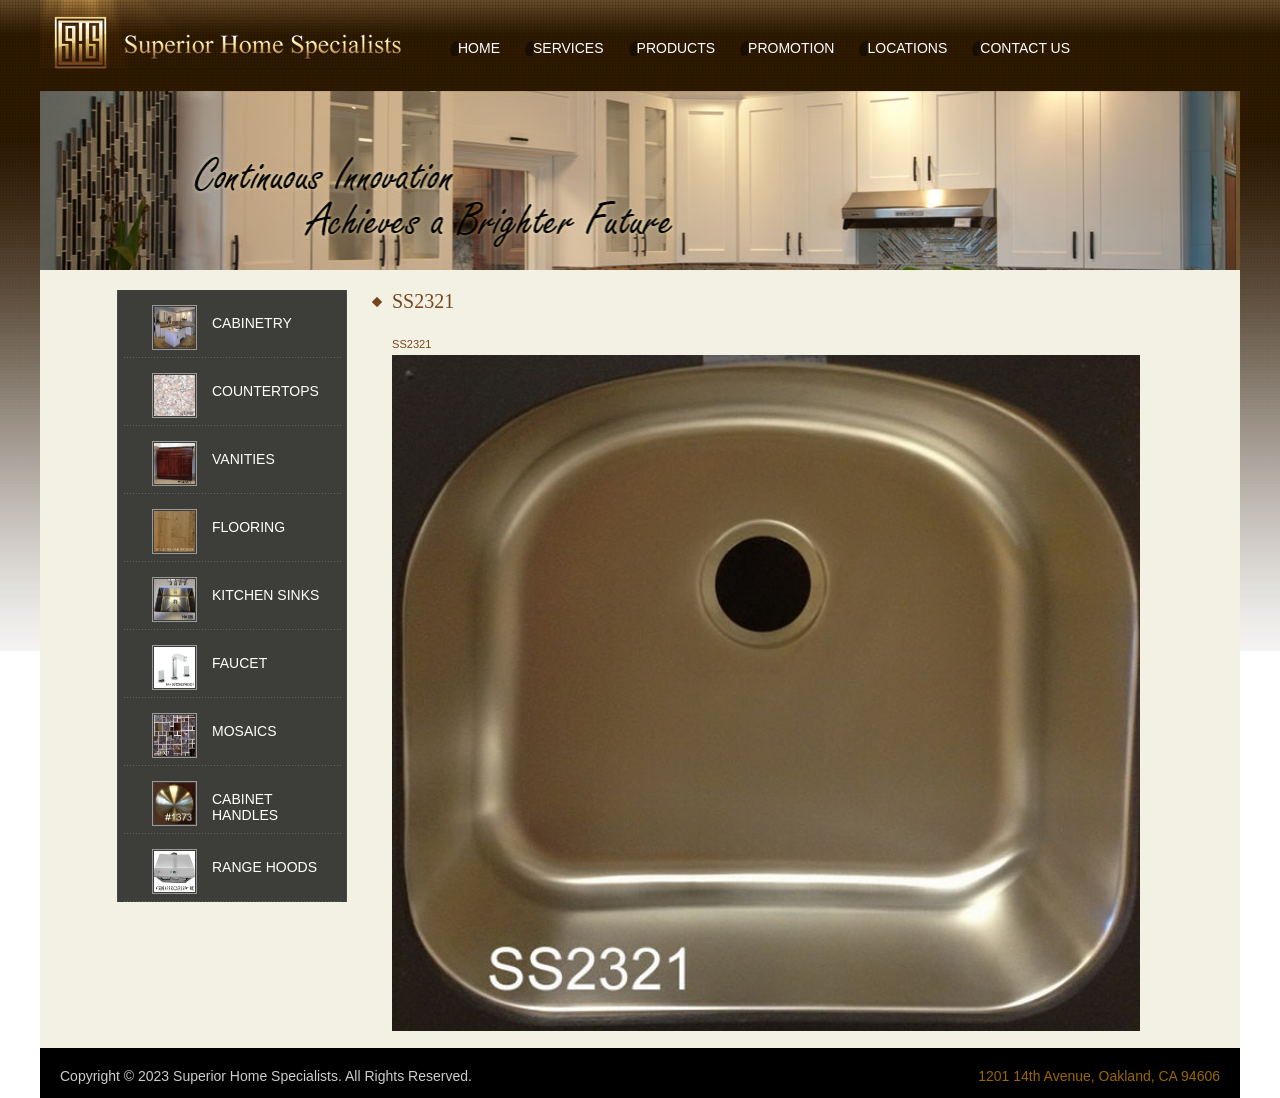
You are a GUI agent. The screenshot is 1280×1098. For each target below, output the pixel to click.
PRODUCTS (676, 48)
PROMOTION (791, 48)
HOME (479, 48)
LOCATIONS (907, 48)
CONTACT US (1025, 48)
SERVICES (568, 48)
